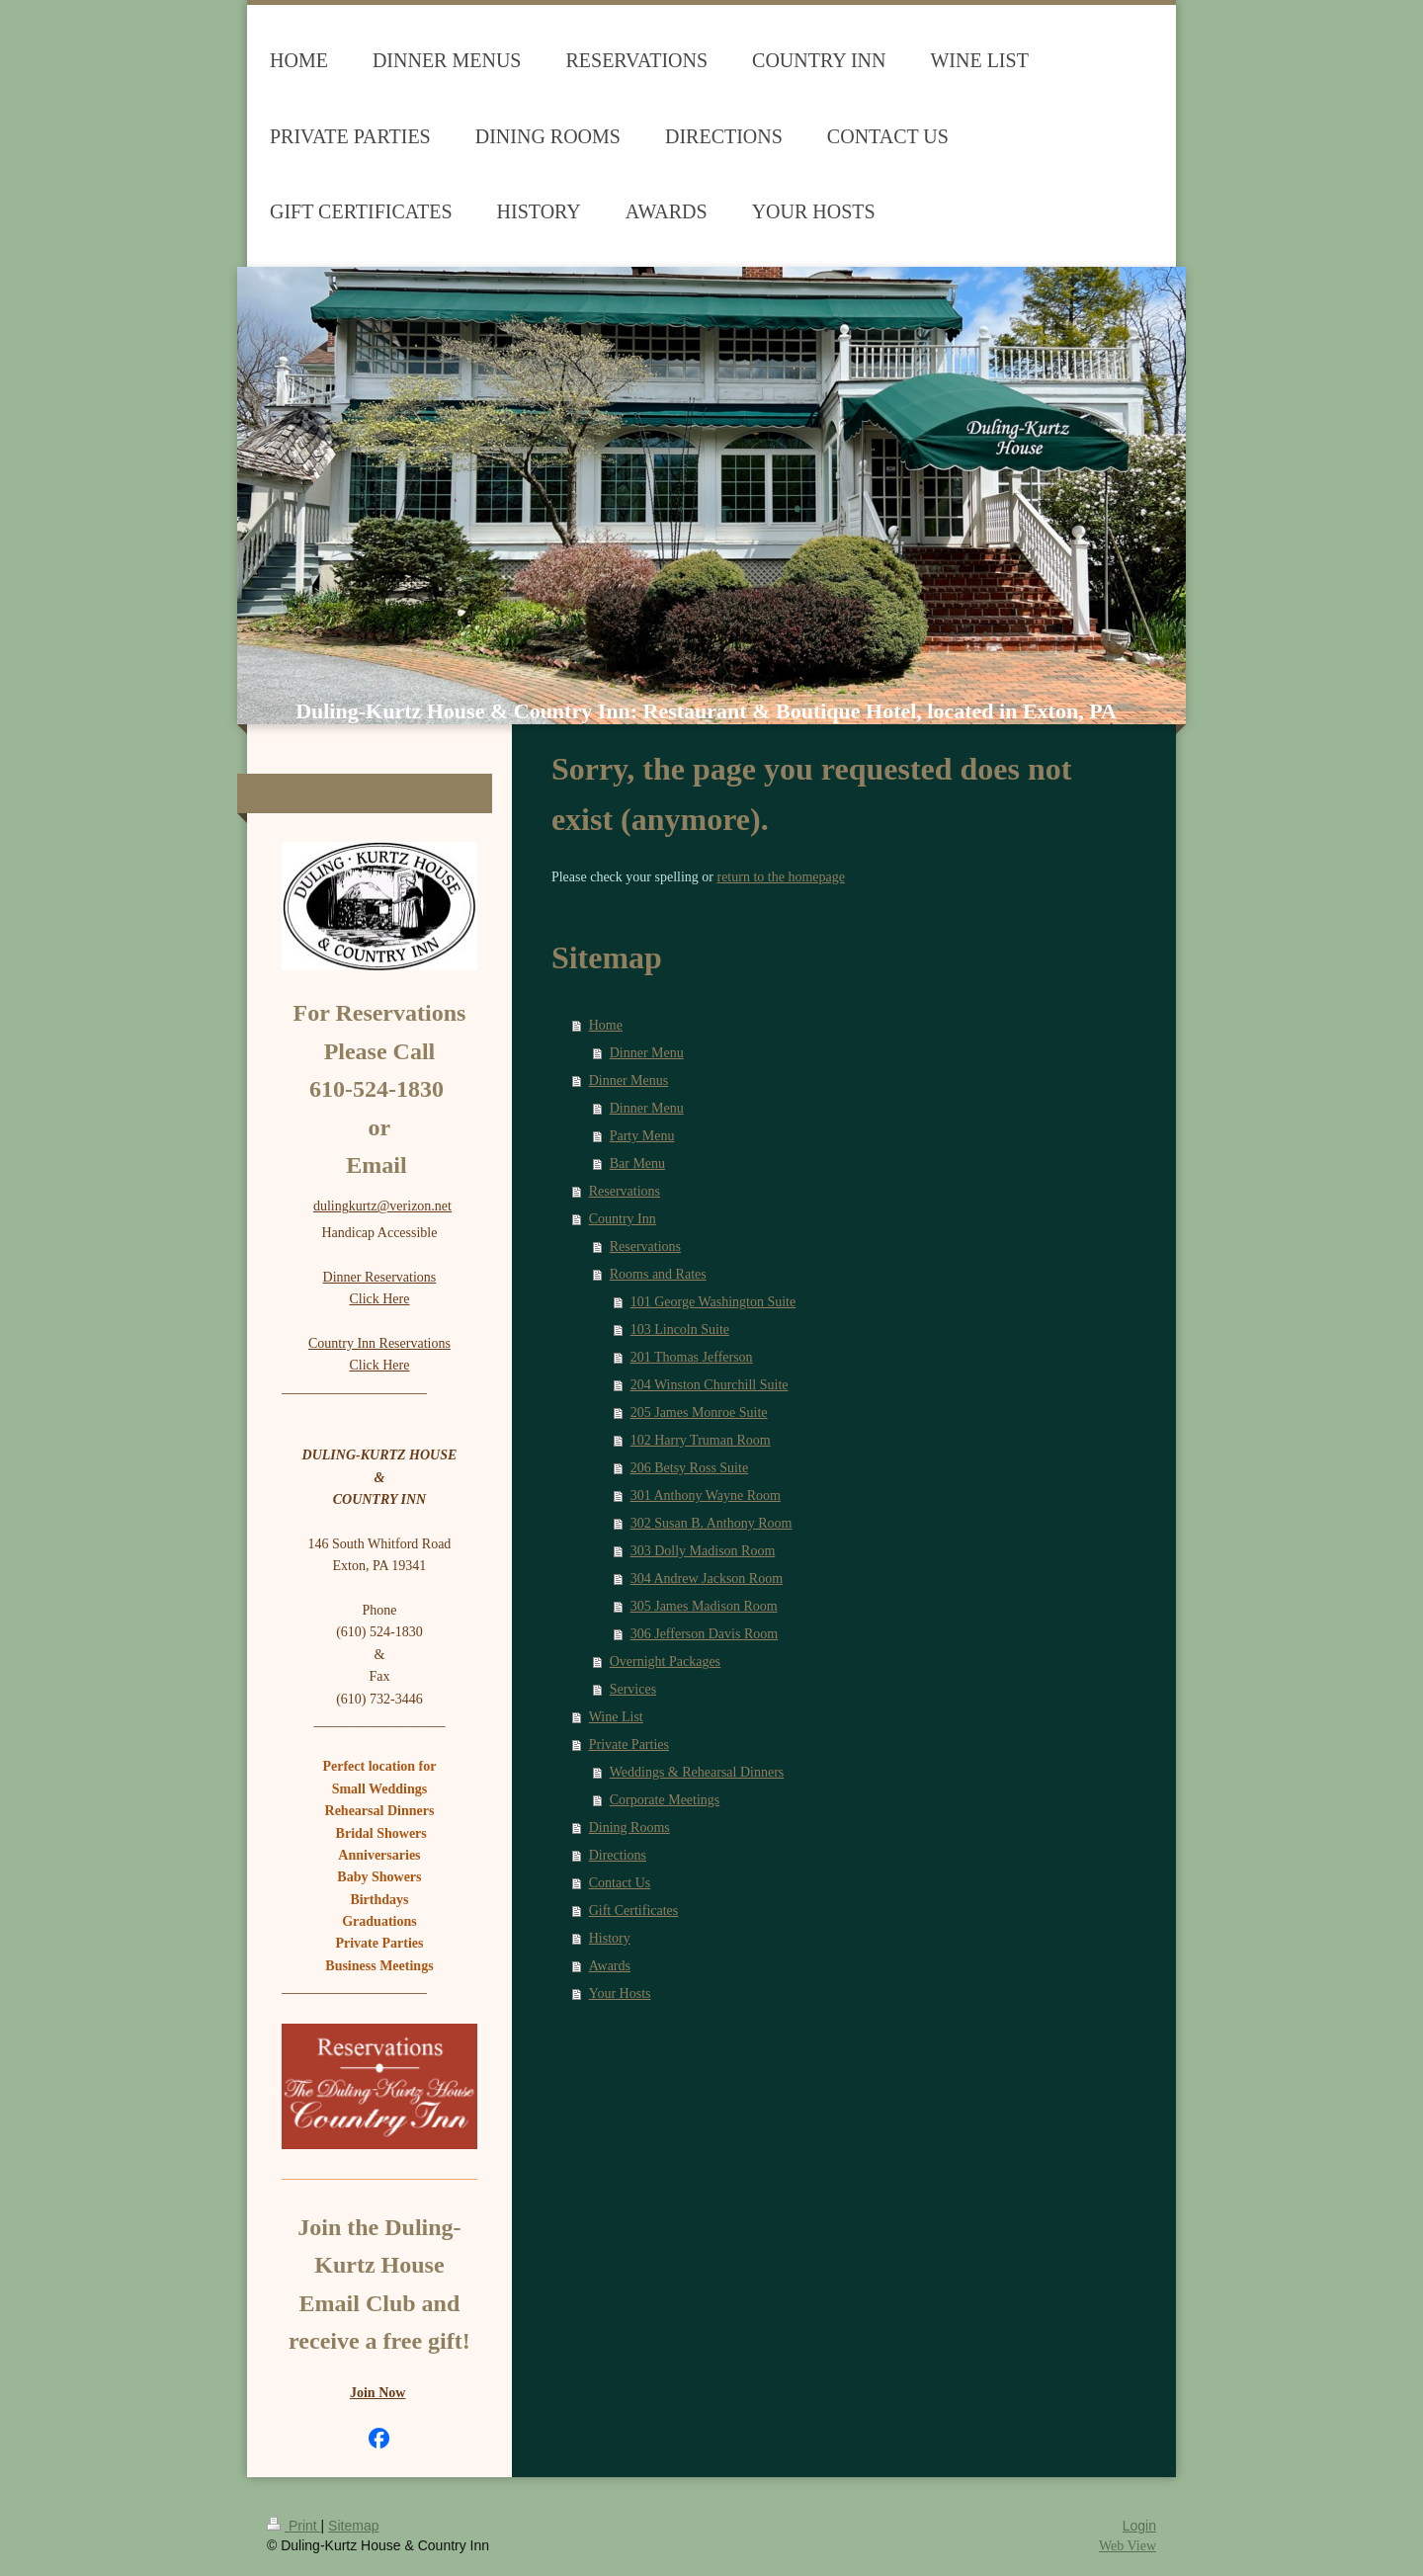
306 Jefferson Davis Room (704, 1633)
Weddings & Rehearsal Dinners (697, 1772)
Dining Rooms (629, 1827)
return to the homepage (780, 877)
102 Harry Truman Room (700, 1440)
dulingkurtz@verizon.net (382, 1206)
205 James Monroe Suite (699, 1412)
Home (606, 1025)
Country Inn (622, 1218)
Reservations (624, 1191)
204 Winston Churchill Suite (709, 1384)
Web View (1127, 2545)
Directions (617, 1855)
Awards (609, 1965)
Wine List (616, 1716)
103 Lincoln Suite (679, 1329)
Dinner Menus (629, 1080)
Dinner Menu (647, 1052)
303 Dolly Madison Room (703, 1550)
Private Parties (629, 1744)
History (609, 1938)
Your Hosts (620, 1993)
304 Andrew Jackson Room (706, 1578)
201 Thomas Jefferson (691, 1357)
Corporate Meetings (665, 1799)
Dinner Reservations (380, 1277)
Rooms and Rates (658, 1274)
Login (1139, 2526)
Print (294, 2526)
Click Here (379, 1298)
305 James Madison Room (704, 1606)
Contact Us (620, 1882)
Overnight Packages (665, 1661)
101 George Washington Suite (713, 1301)
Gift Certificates (634, 1910)
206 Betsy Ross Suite (689, 1467)
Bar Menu (637, 1163)
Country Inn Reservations (379, 1343)
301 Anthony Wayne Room (705, 1495)
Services (633, 1689)
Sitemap (353, 2526)
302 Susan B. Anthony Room (711, 1523)
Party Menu (642, 1135)
